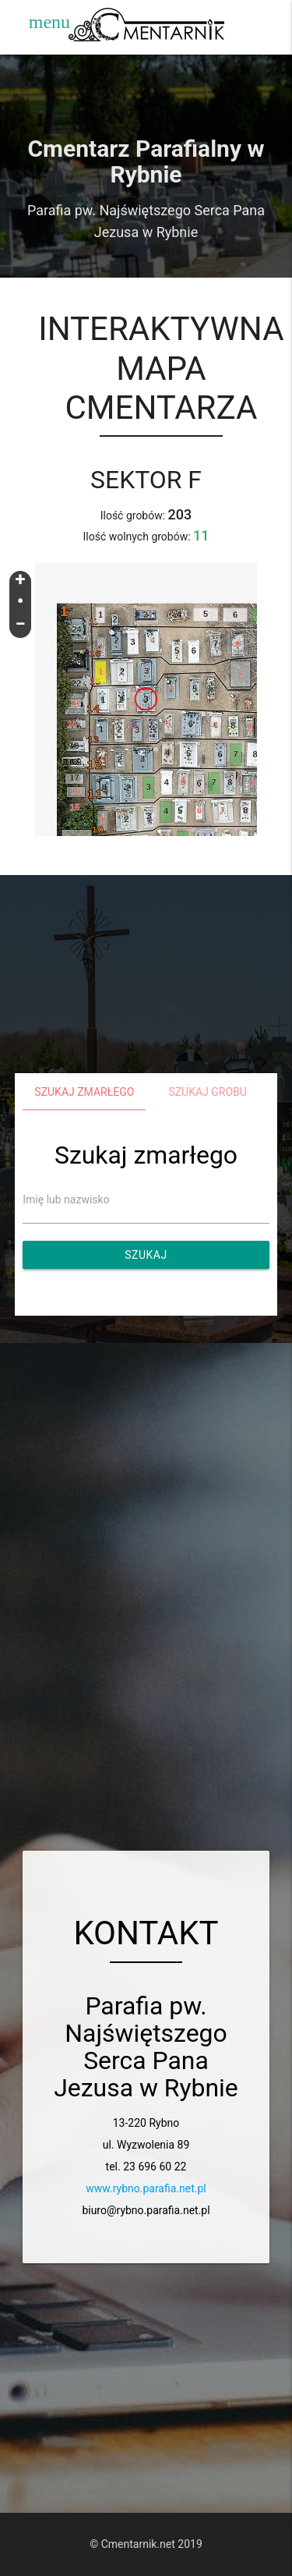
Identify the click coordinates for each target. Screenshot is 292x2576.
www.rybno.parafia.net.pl (146, 2188)
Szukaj (146, 1255)
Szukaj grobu (207, 1092)
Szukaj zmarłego (84, 1092)
